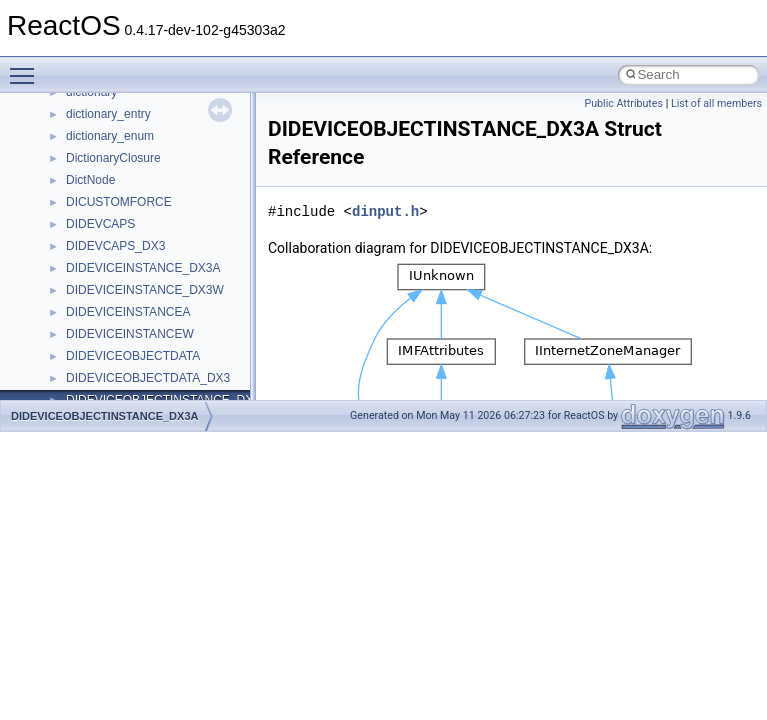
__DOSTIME (100, 334)
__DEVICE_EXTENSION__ (139, 268)
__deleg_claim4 (108, 246)
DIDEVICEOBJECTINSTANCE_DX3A (104, 416)
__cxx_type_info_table (125, 202)
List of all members (716, 103)
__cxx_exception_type (125, 136)
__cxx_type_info (109, 180)
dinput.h (385, 211)
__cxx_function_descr (124, 158)
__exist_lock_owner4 (122, 378)
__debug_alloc (105, 224)
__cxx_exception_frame (129, 114)
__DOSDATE (101, 312)
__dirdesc (92, 290)
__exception (98, 356)
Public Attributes (623, 103)
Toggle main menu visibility (27, 67)
